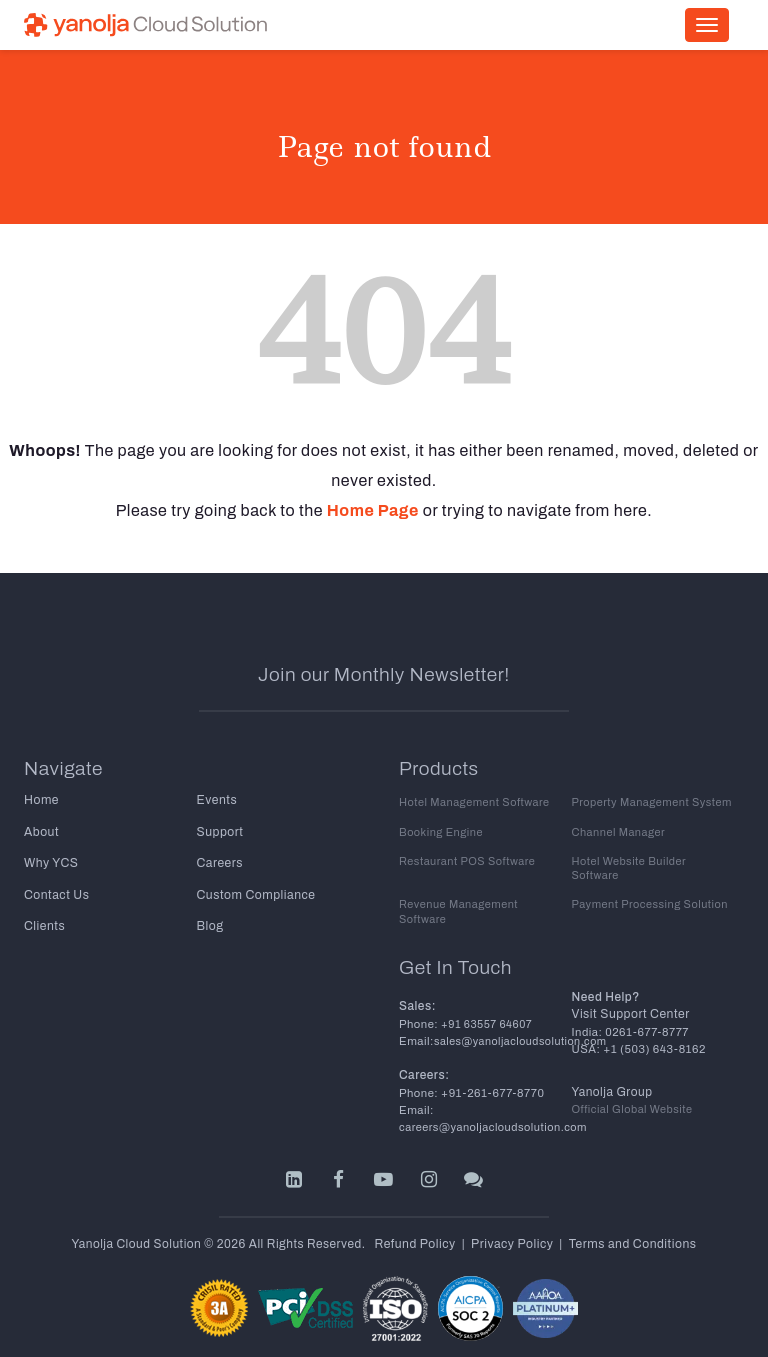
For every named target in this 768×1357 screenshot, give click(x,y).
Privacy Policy (512, 1227)
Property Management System (650, 801)
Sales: (417, 990)
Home (41, 800)
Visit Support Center (630, 998)
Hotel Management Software (473, 801)
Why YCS (50, 862)
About (41, 831)
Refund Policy (417, 1227)
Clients (44, 924)
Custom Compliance (255, 893)
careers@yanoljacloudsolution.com (491, 1111)
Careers (220, 862)
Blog (210, 924)
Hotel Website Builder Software (652, 859)
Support (220, 831)
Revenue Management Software (457, 895)
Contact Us (56, 893)
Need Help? (606, 981)
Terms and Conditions (630, 1227)
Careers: (424, 1059)
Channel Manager (618, 830)
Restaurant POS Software (466, 859)
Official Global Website (631, 1093)
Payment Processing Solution (648, 888)
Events (217, 800)
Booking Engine (440, 830)
